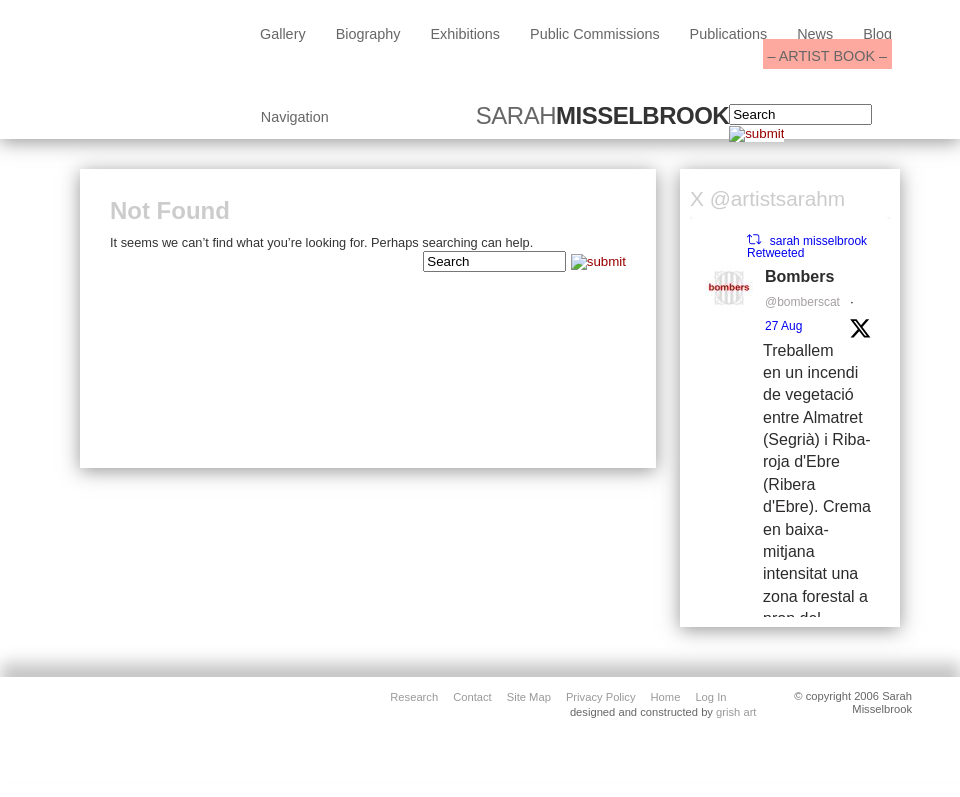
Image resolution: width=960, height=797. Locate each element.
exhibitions (465, 34)
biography (368, 34)
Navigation (295, 117)
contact (472, 696)
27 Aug (783, 326)
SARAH (602, 116)
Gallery (283, 34)
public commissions (595, 34)
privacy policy (601, 696)
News (815, 34)
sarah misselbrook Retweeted (807, 247)
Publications (729, 34)
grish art (736, 712)
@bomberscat (802, 302)
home (666, 696)
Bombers (799, 276)
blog (877, 34)
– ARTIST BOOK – (827, 56)
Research (414, 696)
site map (529, 696)
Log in (710, 696)
